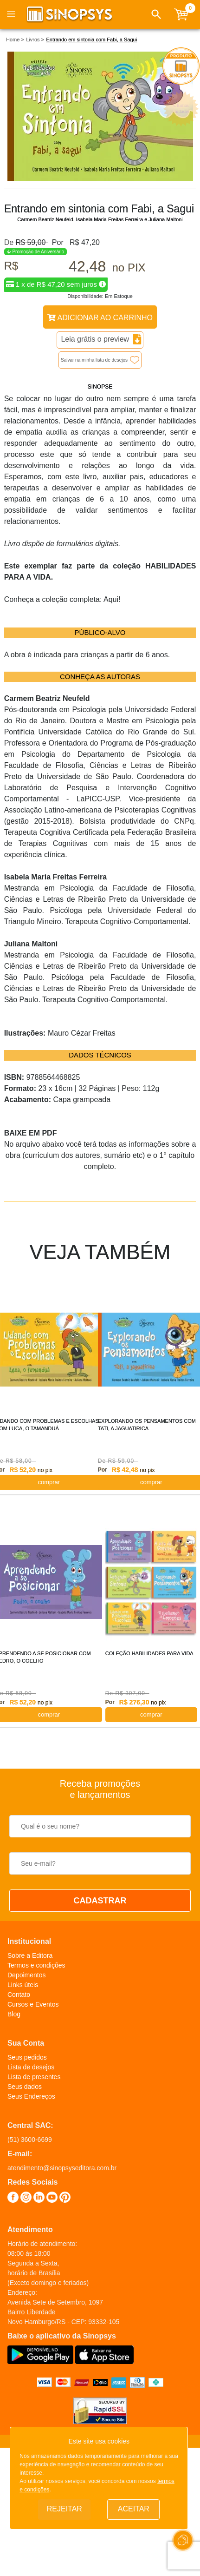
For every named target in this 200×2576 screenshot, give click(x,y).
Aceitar (133, 2509)
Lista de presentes (33, 2077)
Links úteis (22, 1984)
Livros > (35, 39)
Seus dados (24, 2086)
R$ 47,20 (85, 242)
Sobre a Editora (29, 1955)
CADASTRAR (100, 1900)
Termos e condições (36, 1965)
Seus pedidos (27, 2057)
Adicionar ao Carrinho (100, 318)
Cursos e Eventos (33, 2004)
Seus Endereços (31, 2096)
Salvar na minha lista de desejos (94, 360)
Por (56, 242)
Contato (18, 1994)
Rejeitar (64, 2509)
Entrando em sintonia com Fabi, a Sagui (91, 39)
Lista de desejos (30, 2067)
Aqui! (111, 599)
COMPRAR (151, 1714)
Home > (15, 39)
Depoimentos (26, 1975)
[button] (156, 14)
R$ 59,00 (32, 242)
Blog (13, 2014)
